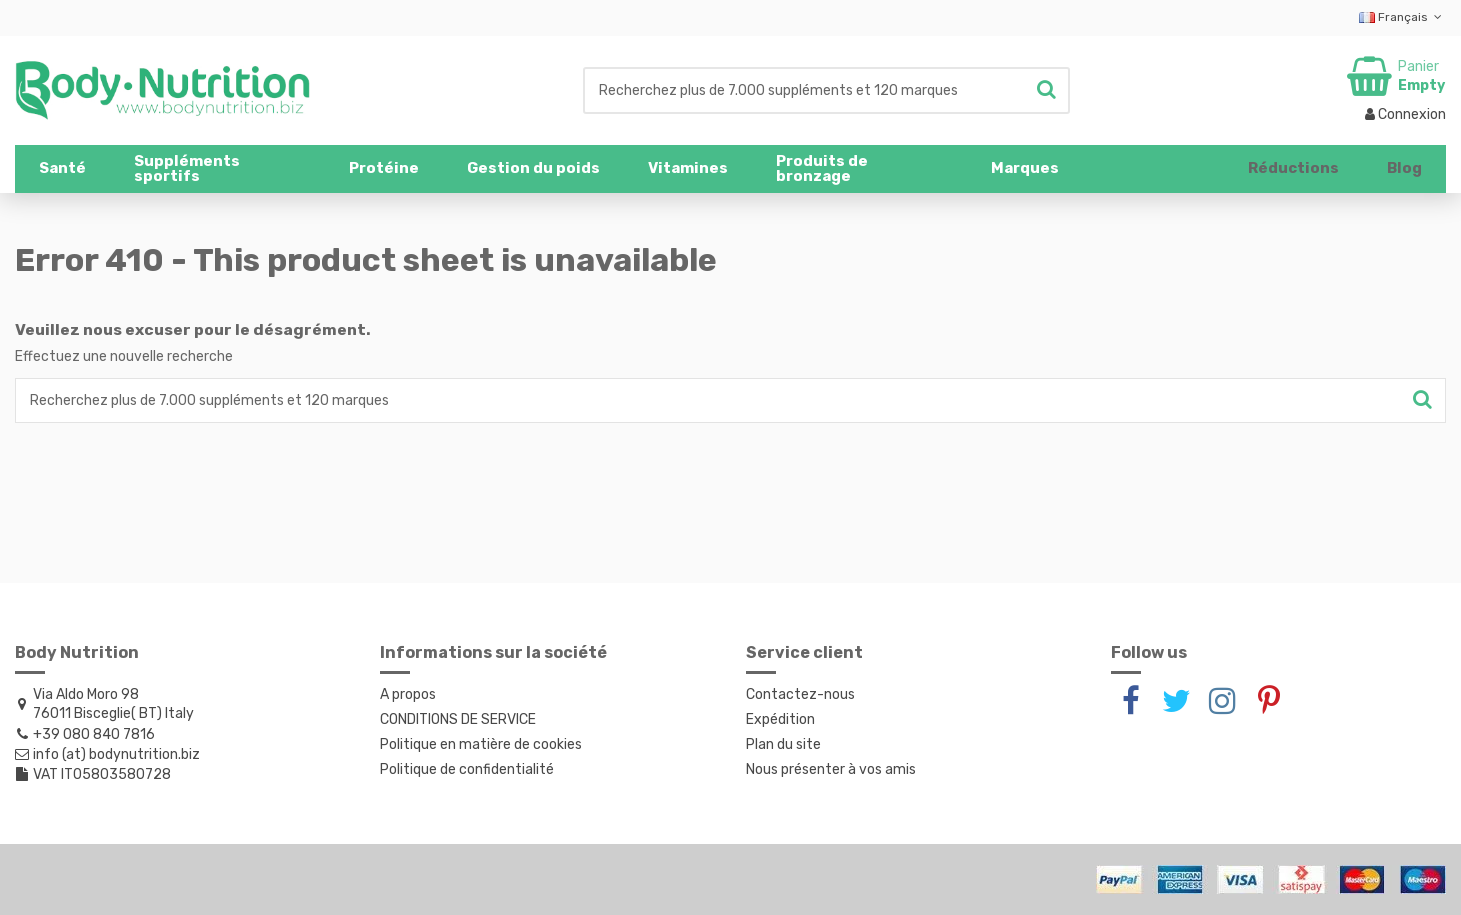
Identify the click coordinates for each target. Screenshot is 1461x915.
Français (1402, 17)
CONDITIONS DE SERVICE (458, 719)
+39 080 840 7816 (94, 734)
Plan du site (783, 744)
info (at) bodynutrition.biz (116, 754)
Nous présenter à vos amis (831, 769)
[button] (217, 169)
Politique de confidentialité (467, 769)
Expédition (780, 719)
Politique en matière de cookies (481, 744)
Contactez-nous (800, 694)
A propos (408, 694)
